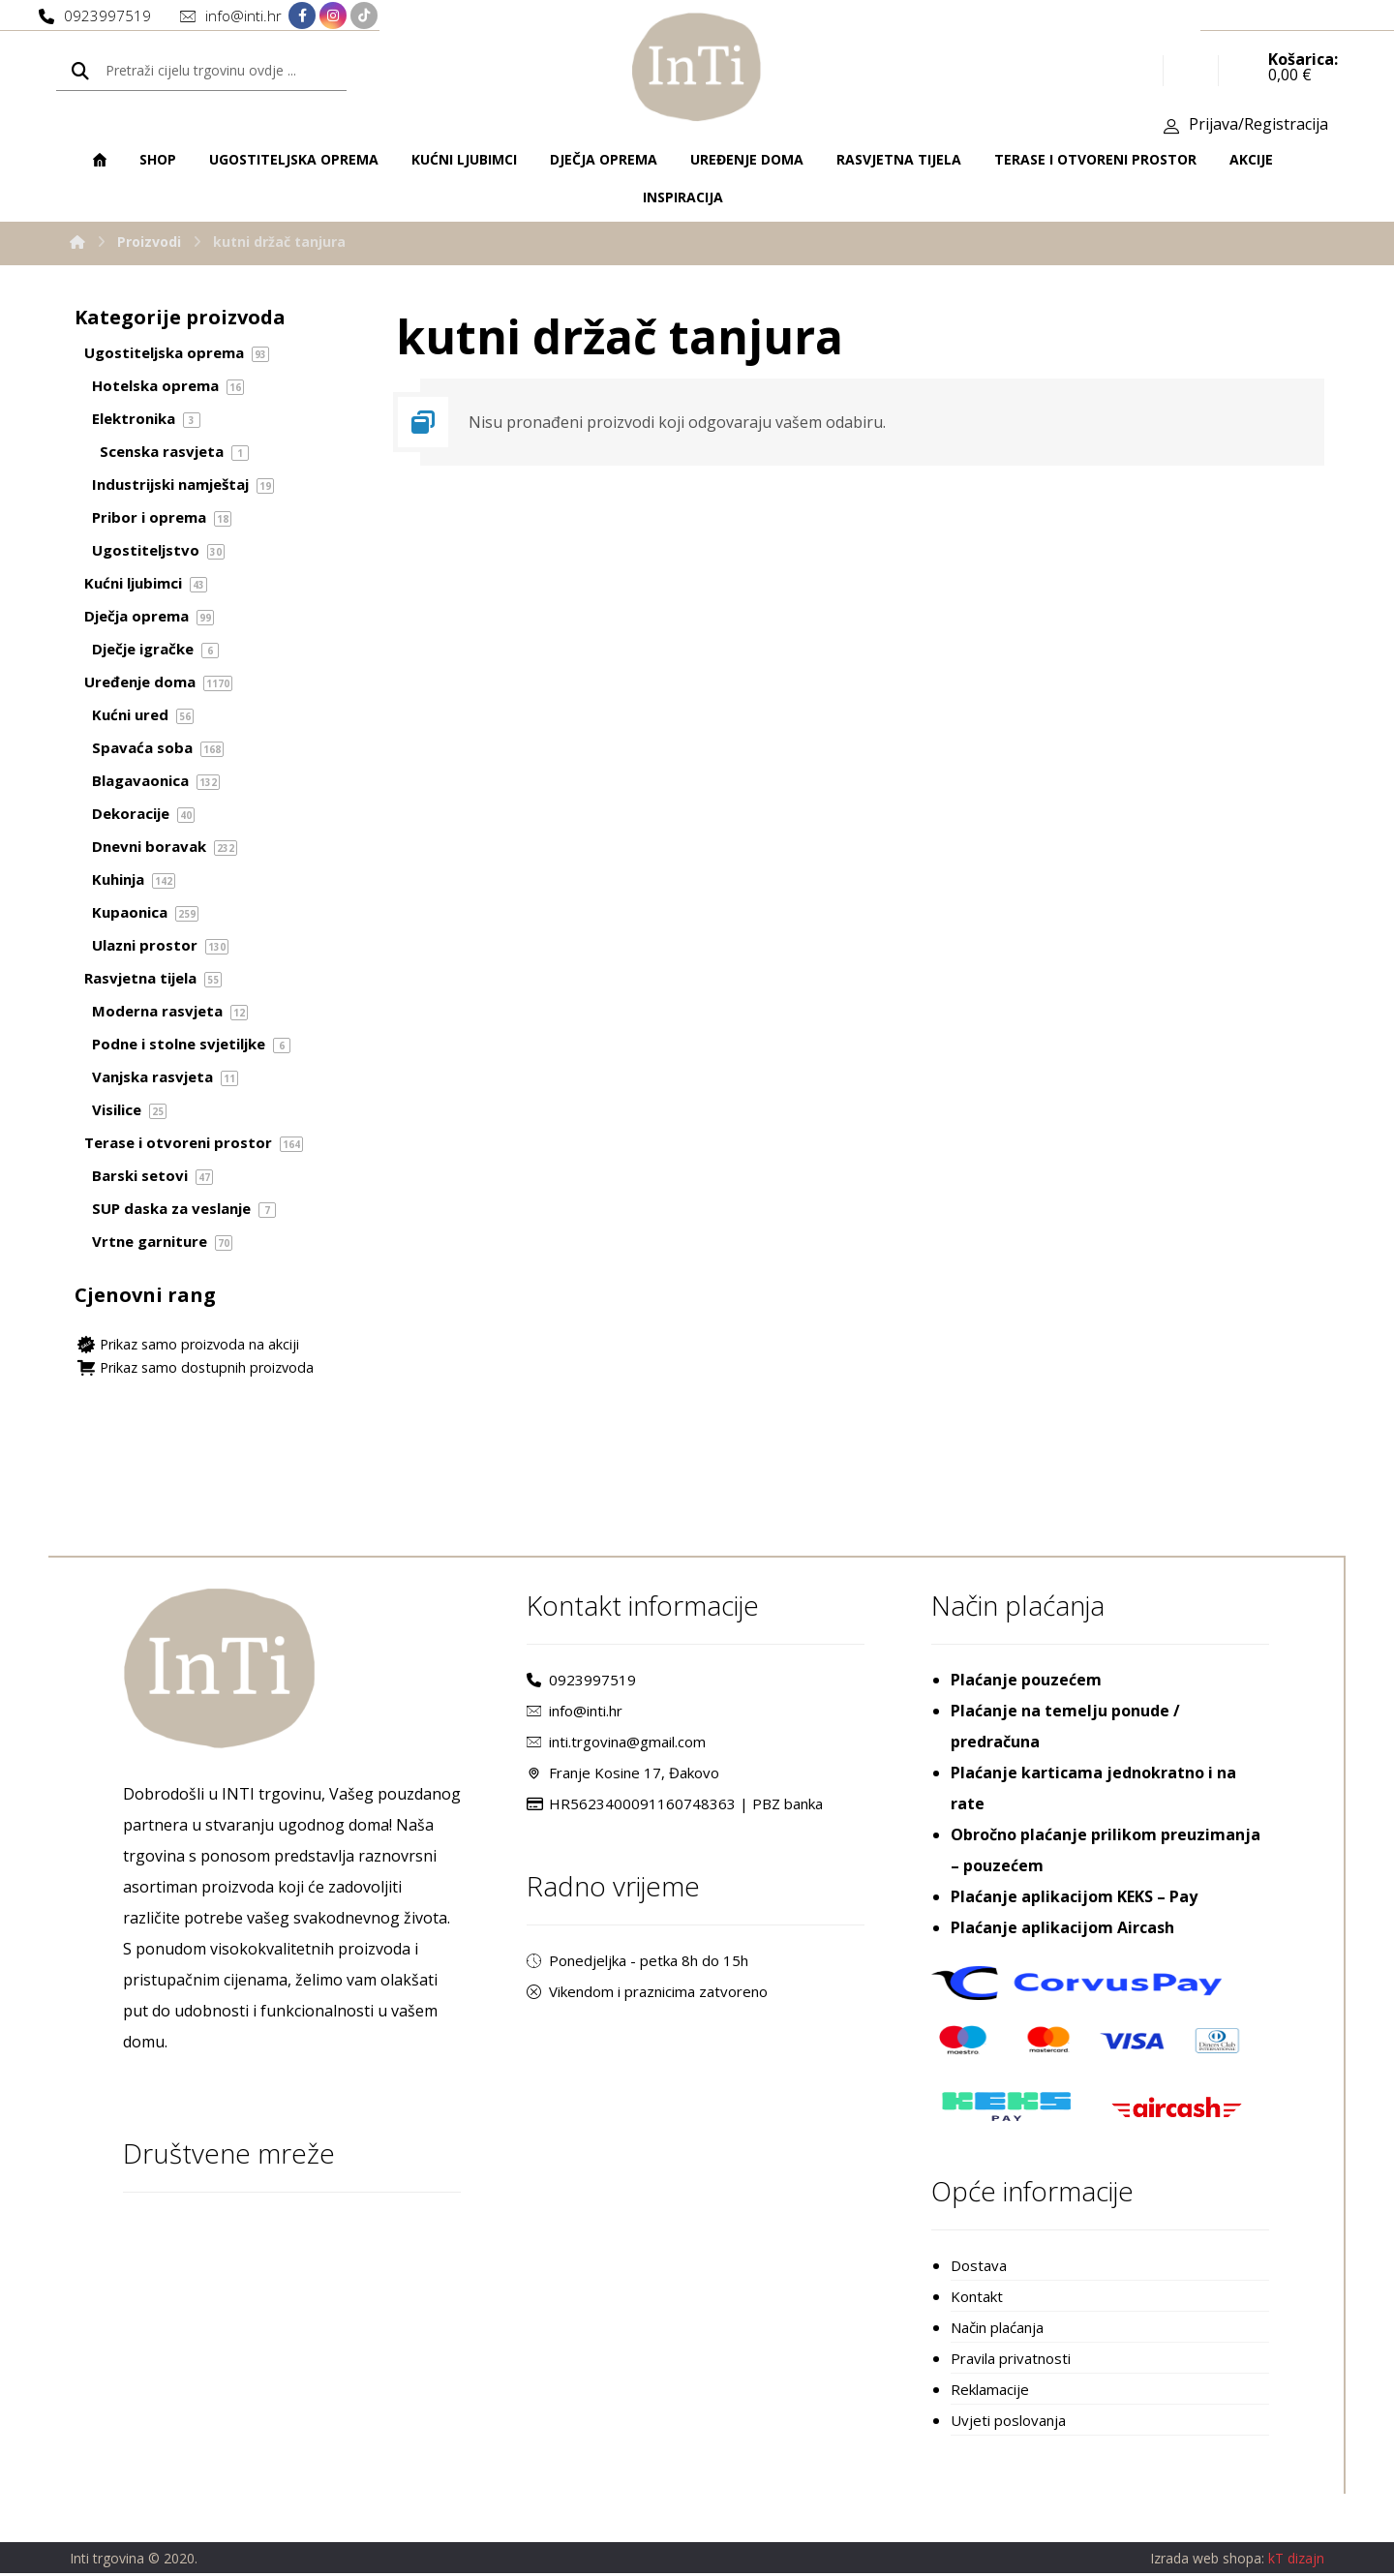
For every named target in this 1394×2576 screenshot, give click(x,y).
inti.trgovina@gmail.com (616, 1744)
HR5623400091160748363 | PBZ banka (675, 1806)
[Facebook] (302, 16)
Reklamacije (990, 2392)
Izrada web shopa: (1207, 2562)
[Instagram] (333, 16)
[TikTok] (364, 16)
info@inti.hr (574, 1713)
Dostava (979, 2268)
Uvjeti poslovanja (1008, 2423)
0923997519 (581, 1682)
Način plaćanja (997, 2330)
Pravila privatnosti (1011, 2361)
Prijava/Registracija (1258, 126)
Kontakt (977, 2299)
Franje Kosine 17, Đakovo (623, 1775)
